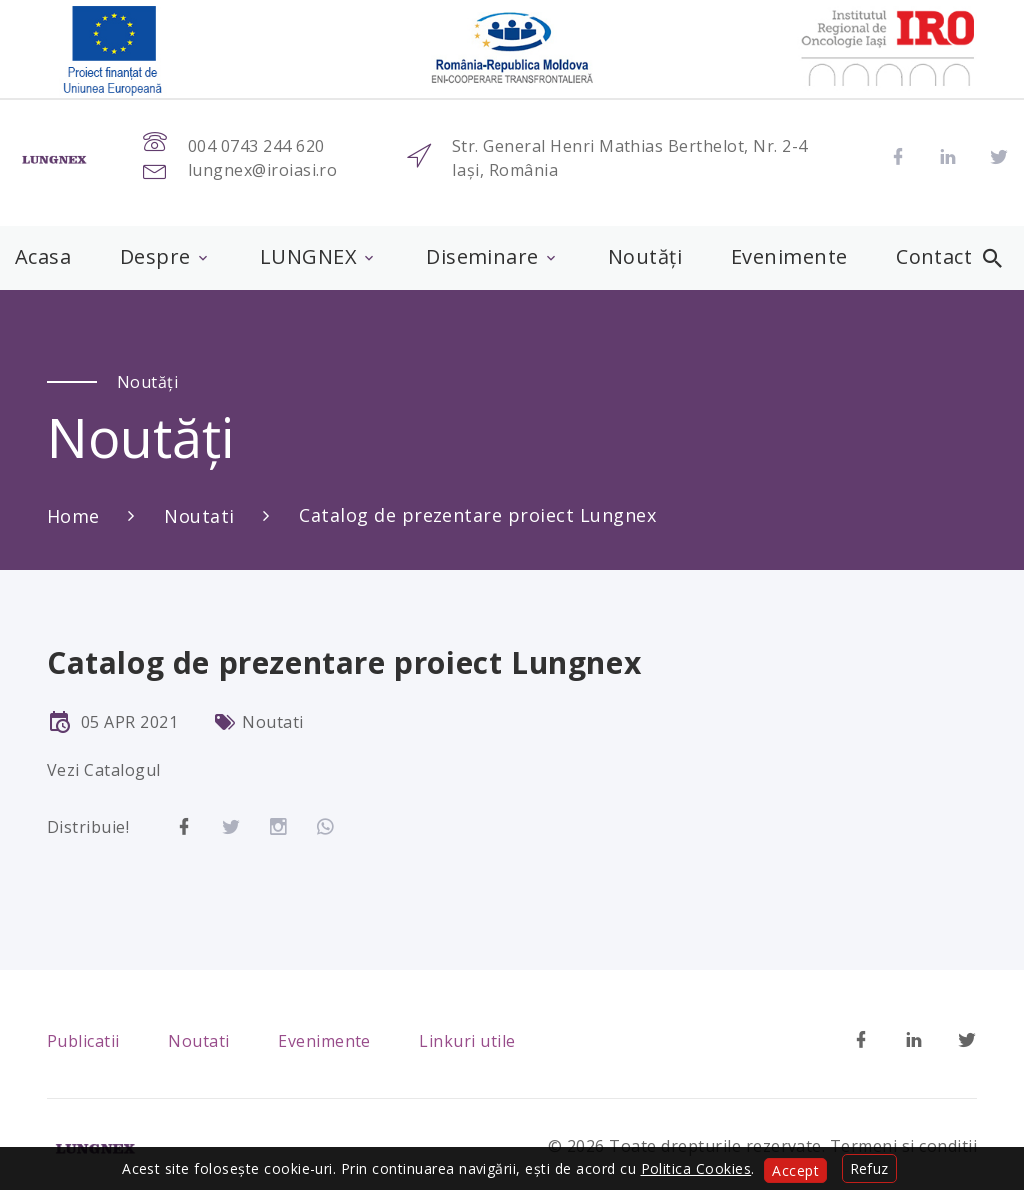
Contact (934, 257)
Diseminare (482, 257)
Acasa (43, 257)
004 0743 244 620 (256, 146)
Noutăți (645, 257)
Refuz (869, 1168)
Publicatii (83, 1041)
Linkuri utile (467, 1041)
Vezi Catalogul (104, 770)
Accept (795, 1170)
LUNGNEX (308, 257)
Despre (155, 257)
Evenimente (789, 257)
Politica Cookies (696, 1168)
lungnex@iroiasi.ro (263, 170)
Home (73, 516)
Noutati (199, 516)
